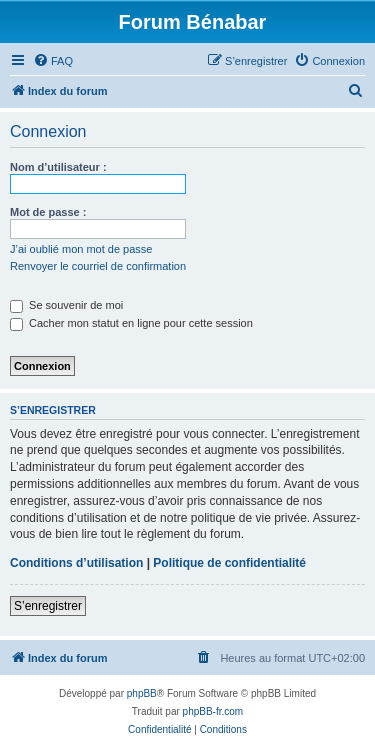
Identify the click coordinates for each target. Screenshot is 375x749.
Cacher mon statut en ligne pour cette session (131, 323)
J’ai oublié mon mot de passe (81, 249)
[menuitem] (53, 61)
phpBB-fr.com (213, 711)
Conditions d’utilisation (76, 563)
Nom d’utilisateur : (58, 167)
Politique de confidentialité (229, 563)
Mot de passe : (48, 212)
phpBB (142, 693)
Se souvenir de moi (66, 305)
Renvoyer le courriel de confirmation (98, 266)
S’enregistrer (48, 606)
